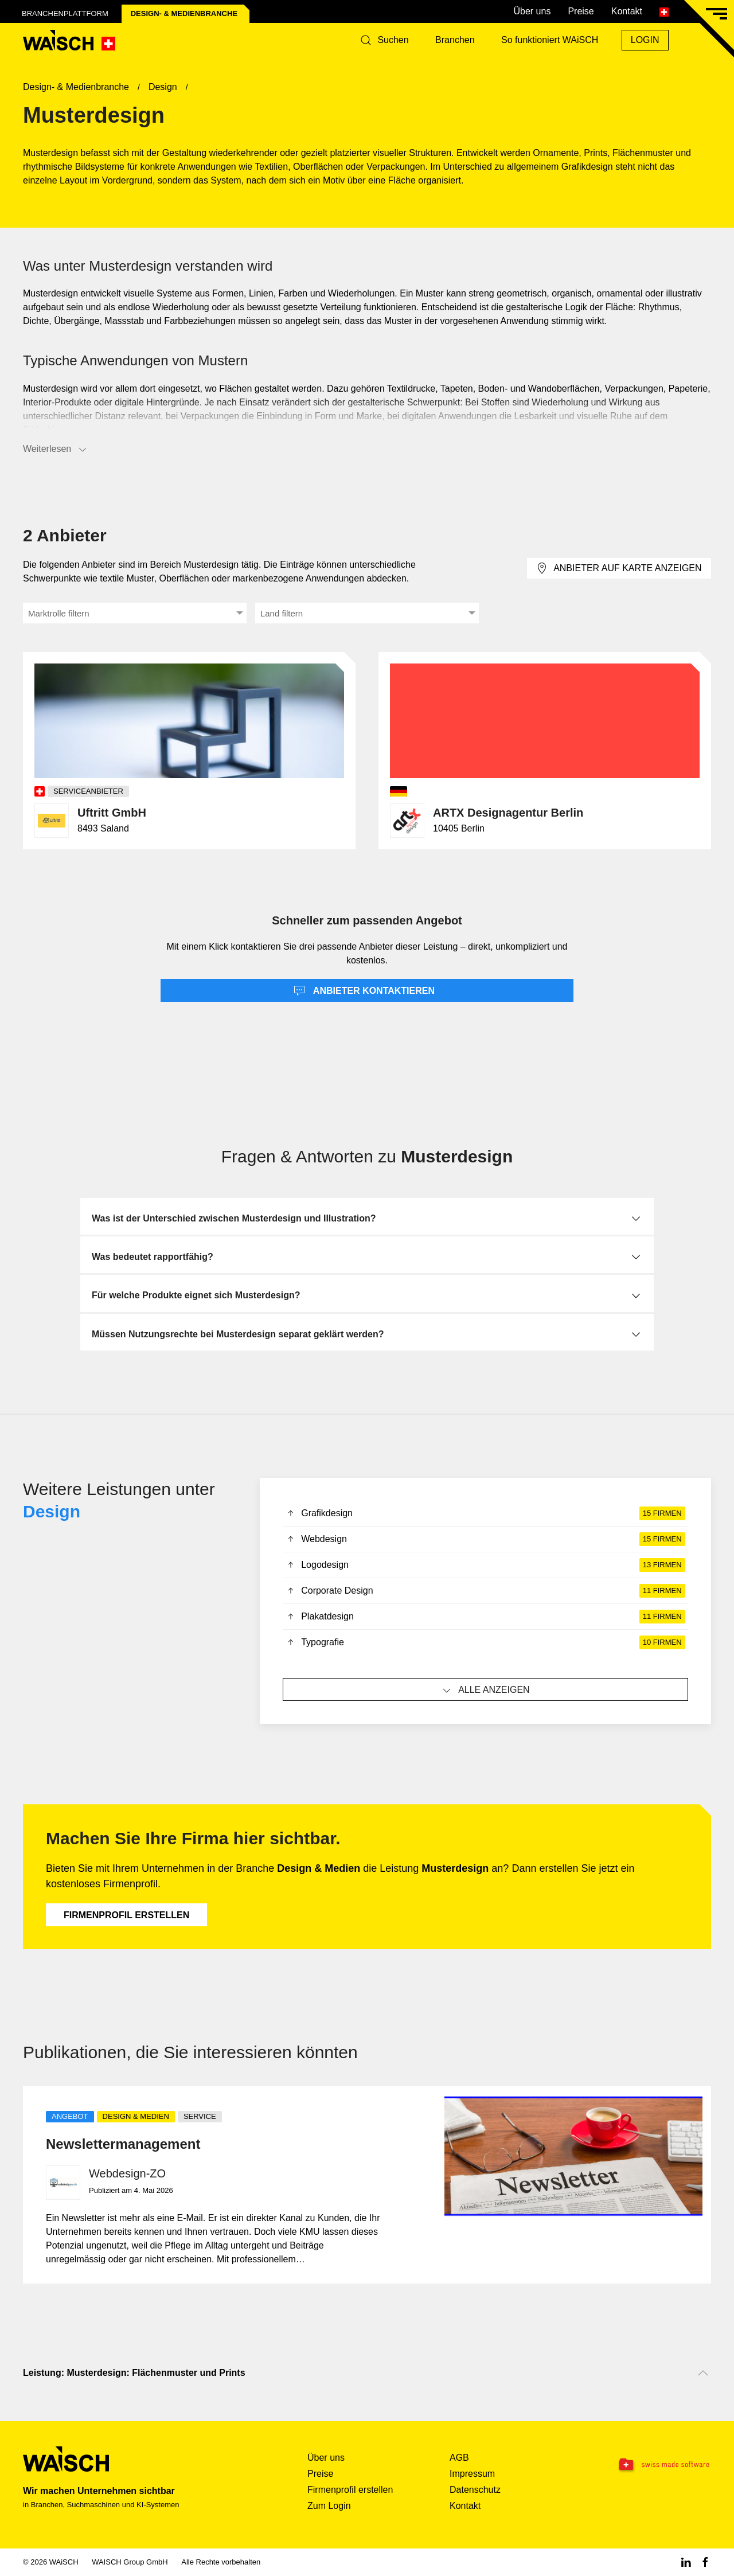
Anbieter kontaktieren (364, 991)
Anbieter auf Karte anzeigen (618, 568)
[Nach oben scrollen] (703, 2373)
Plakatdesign (485, 1616)
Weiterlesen (55, 449)
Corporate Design (485, 1591)
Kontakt (626, 11)
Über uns (531, 11)
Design (51, 1511)
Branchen (455, 40)
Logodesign (485, 1565)
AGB (459, 2457)
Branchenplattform (65, 13)
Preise (581, 11)
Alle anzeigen (485, 1690)
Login (645, 40)
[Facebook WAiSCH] (705, 2562)
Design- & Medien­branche (184, 13)
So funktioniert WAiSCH (549, 40)
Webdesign (485, 1539)
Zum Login (329, 2506)
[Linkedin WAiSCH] (686, 2562)
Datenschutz (475, 2490)
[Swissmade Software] (651, 2465)
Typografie (485, 1642)
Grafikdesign (485, 1513)
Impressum (472, 2474)
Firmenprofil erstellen (126, 1915)
